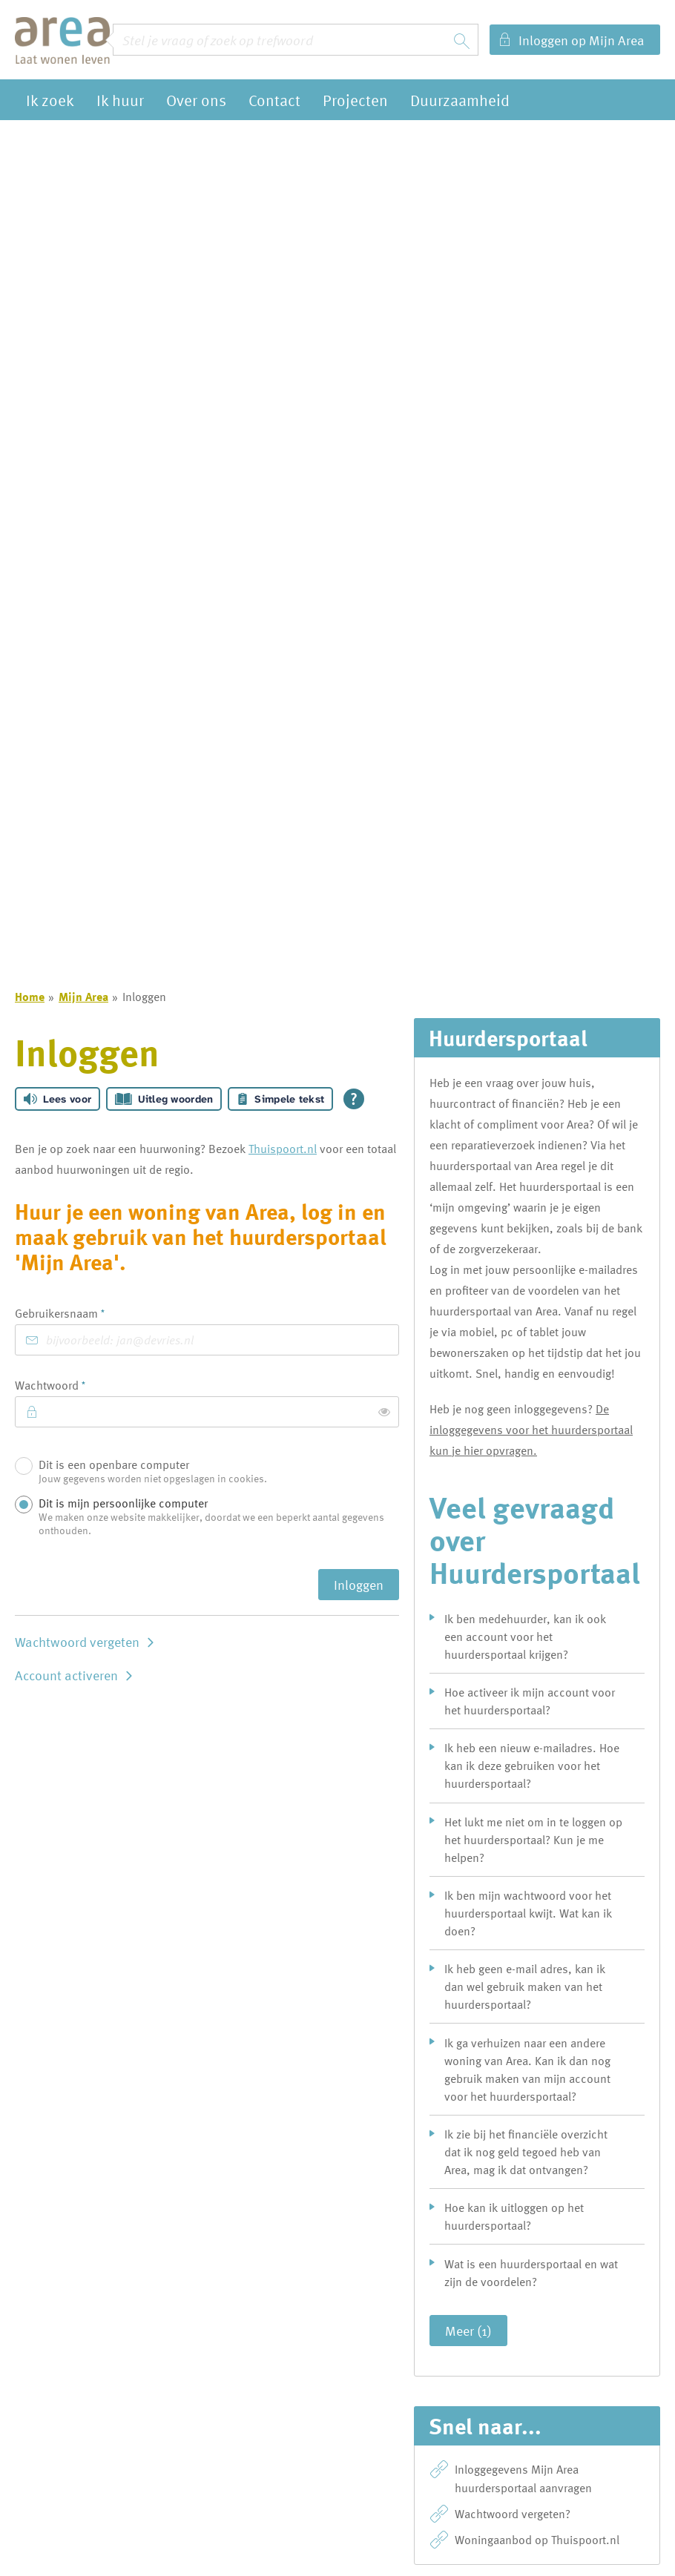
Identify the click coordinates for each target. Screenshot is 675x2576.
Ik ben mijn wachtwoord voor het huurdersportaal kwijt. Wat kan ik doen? (528, 1913)
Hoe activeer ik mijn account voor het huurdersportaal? (529, 1701)
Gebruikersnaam (83, 1313)
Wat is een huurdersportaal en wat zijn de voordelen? (531, 2273)
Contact (274, 99)
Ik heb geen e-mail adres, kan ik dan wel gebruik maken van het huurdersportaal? (524, 1986)
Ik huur (120, 99)
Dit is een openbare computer (215, 1472)
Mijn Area (83, 996)
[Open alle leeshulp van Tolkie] (353, 1099)
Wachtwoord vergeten (77, 1641)
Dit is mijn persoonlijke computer (215, 1517)
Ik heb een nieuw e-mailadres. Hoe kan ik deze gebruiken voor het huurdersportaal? (531, 1765)
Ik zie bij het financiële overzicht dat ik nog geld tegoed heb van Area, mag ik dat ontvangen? (526, 2152)
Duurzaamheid (460, 99)
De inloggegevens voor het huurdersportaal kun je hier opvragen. (531, 1429)
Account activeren (66, 1675)
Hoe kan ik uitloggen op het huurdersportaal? (514, 2216)
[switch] (384, 1412)
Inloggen (358, 1584)
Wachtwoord (73, 1385)
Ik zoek (50, 99)
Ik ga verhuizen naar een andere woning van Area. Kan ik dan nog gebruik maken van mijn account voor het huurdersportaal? (527, 2069)
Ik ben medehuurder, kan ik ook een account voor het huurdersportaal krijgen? (525, 1636)
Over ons (196, 99)
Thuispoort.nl (282, 1148)
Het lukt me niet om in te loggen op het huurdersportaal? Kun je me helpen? (533, 1839)
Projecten (355, 99)
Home (30, 996)
